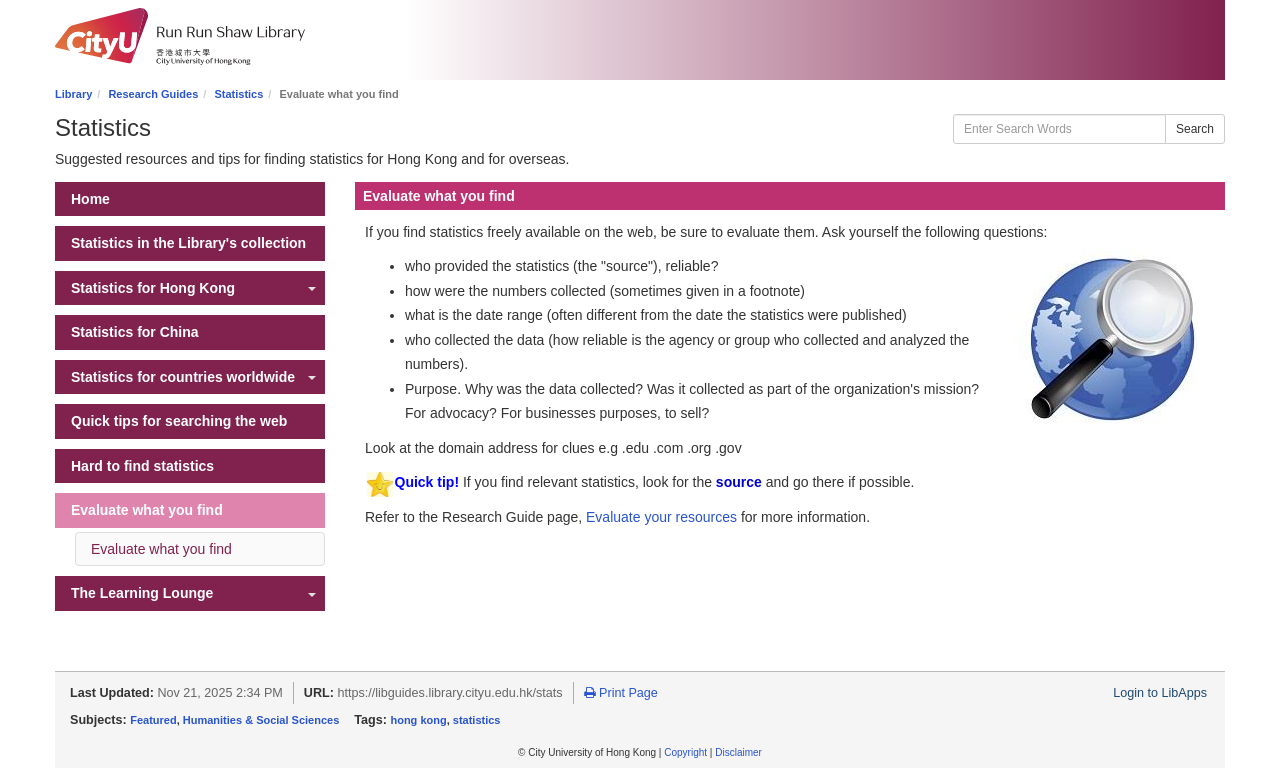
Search (1195, 129)
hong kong (418, 720)
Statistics (238, 94)
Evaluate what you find (161, 549)
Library (73, 94)
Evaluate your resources (661, 517)
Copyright (685, 752)
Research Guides (153, 94)
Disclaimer (738, 752)
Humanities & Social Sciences (261, 720)
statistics (477, 720)
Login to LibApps (1160, 693)
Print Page (621, 693)
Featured (153, 720)
